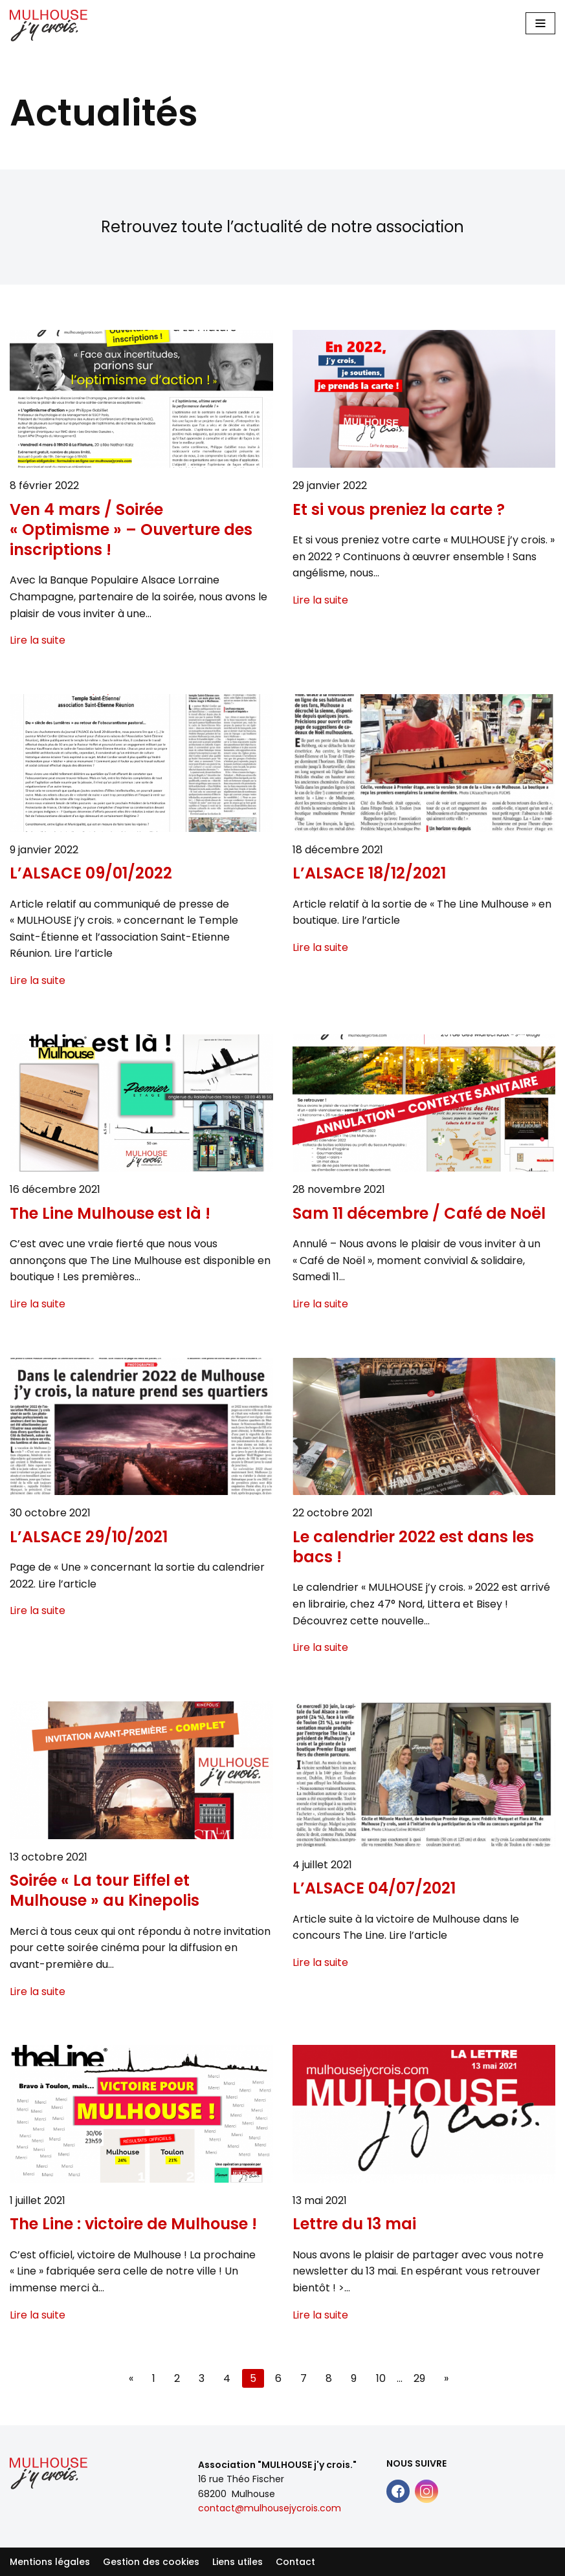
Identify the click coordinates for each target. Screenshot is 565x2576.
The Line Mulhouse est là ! (110, 1213)
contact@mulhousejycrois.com (269, 2508)
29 (419, 2378)
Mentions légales (50, 2561)
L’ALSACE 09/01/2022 (91, 873)
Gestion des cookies (151, 2561)
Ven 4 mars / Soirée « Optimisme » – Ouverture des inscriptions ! (131, 529)
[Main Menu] (540, 23)
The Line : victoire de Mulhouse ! (133, 2224)
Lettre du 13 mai (354, 2224)
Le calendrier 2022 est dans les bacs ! (413, 1547)
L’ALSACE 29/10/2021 (89, 1537)
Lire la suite (37, 640)
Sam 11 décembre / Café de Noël (419, 1213)
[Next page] (446, 2378)
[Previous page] (131, 2378)
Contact (295, 2561)
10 (381, 2378)
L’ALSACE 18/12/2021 (369, 873)
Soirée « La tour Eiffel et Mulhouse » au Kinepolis (104, 1890)
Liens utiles (237, 2561)
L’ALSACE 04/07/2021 (374, 1888)
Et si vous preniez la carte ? (399, 509)
